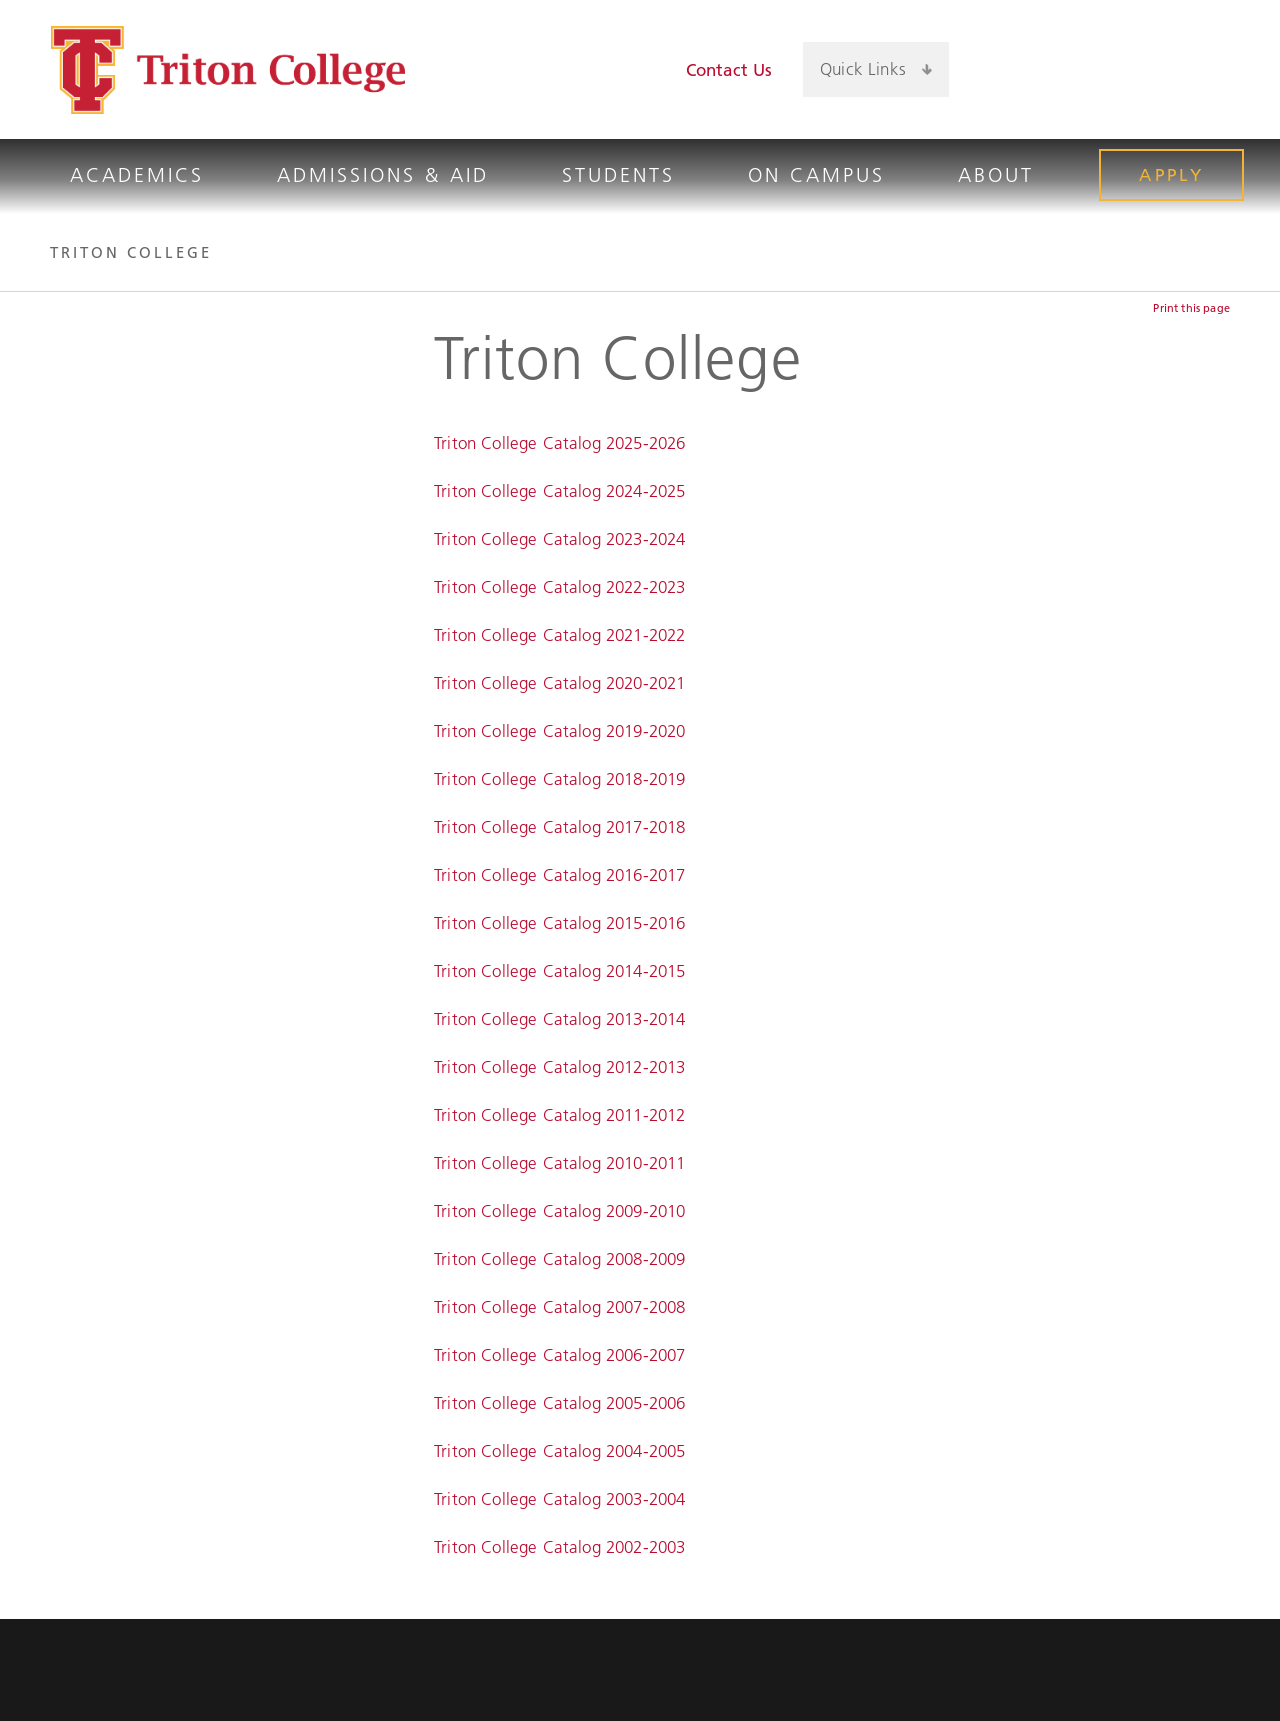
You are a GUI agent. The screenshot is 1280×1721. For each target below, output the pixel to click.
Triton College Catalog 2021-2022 (559, 635)
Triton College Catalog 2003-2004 (559, 1499)
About (996, 175)
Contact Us (729, 70)
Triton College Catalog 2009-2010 (559, 1211)
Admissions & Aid (383, 175)
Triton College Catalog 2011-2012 (559, 1115)
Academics (137, 175)
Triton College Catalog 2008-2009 (559, 1259)
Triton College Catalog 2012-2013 (559, 1067)
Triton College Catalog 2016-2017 (559, 875)
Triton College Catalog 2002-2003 (559, 1547)
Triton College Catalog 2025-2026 (559, 443)
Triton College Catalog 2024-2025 (559, 491)
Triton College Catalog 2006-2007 (559, 1355)
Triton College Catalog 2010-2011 (559, 1163)
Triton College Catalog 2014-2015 (559, 971)
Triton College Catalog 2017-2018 (559, 827)
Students (618, 175)
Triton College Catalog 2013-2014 (559, 1019)
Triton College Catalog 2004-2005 (559, 1451)
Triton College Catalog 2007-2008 (559, 1307)
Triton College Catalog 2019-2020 (559, 731)
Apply (1171, 175)
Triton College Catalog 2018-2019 (559, 779)
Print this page (1191, 308)
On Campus (816, 175)
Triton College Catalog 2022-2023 (559, 587)
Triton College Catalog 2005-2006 (559, 1403)
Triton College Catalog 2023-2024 (559, 539)
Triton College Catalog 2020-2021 (559, 683)
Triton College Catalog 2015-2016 (559, 923)
